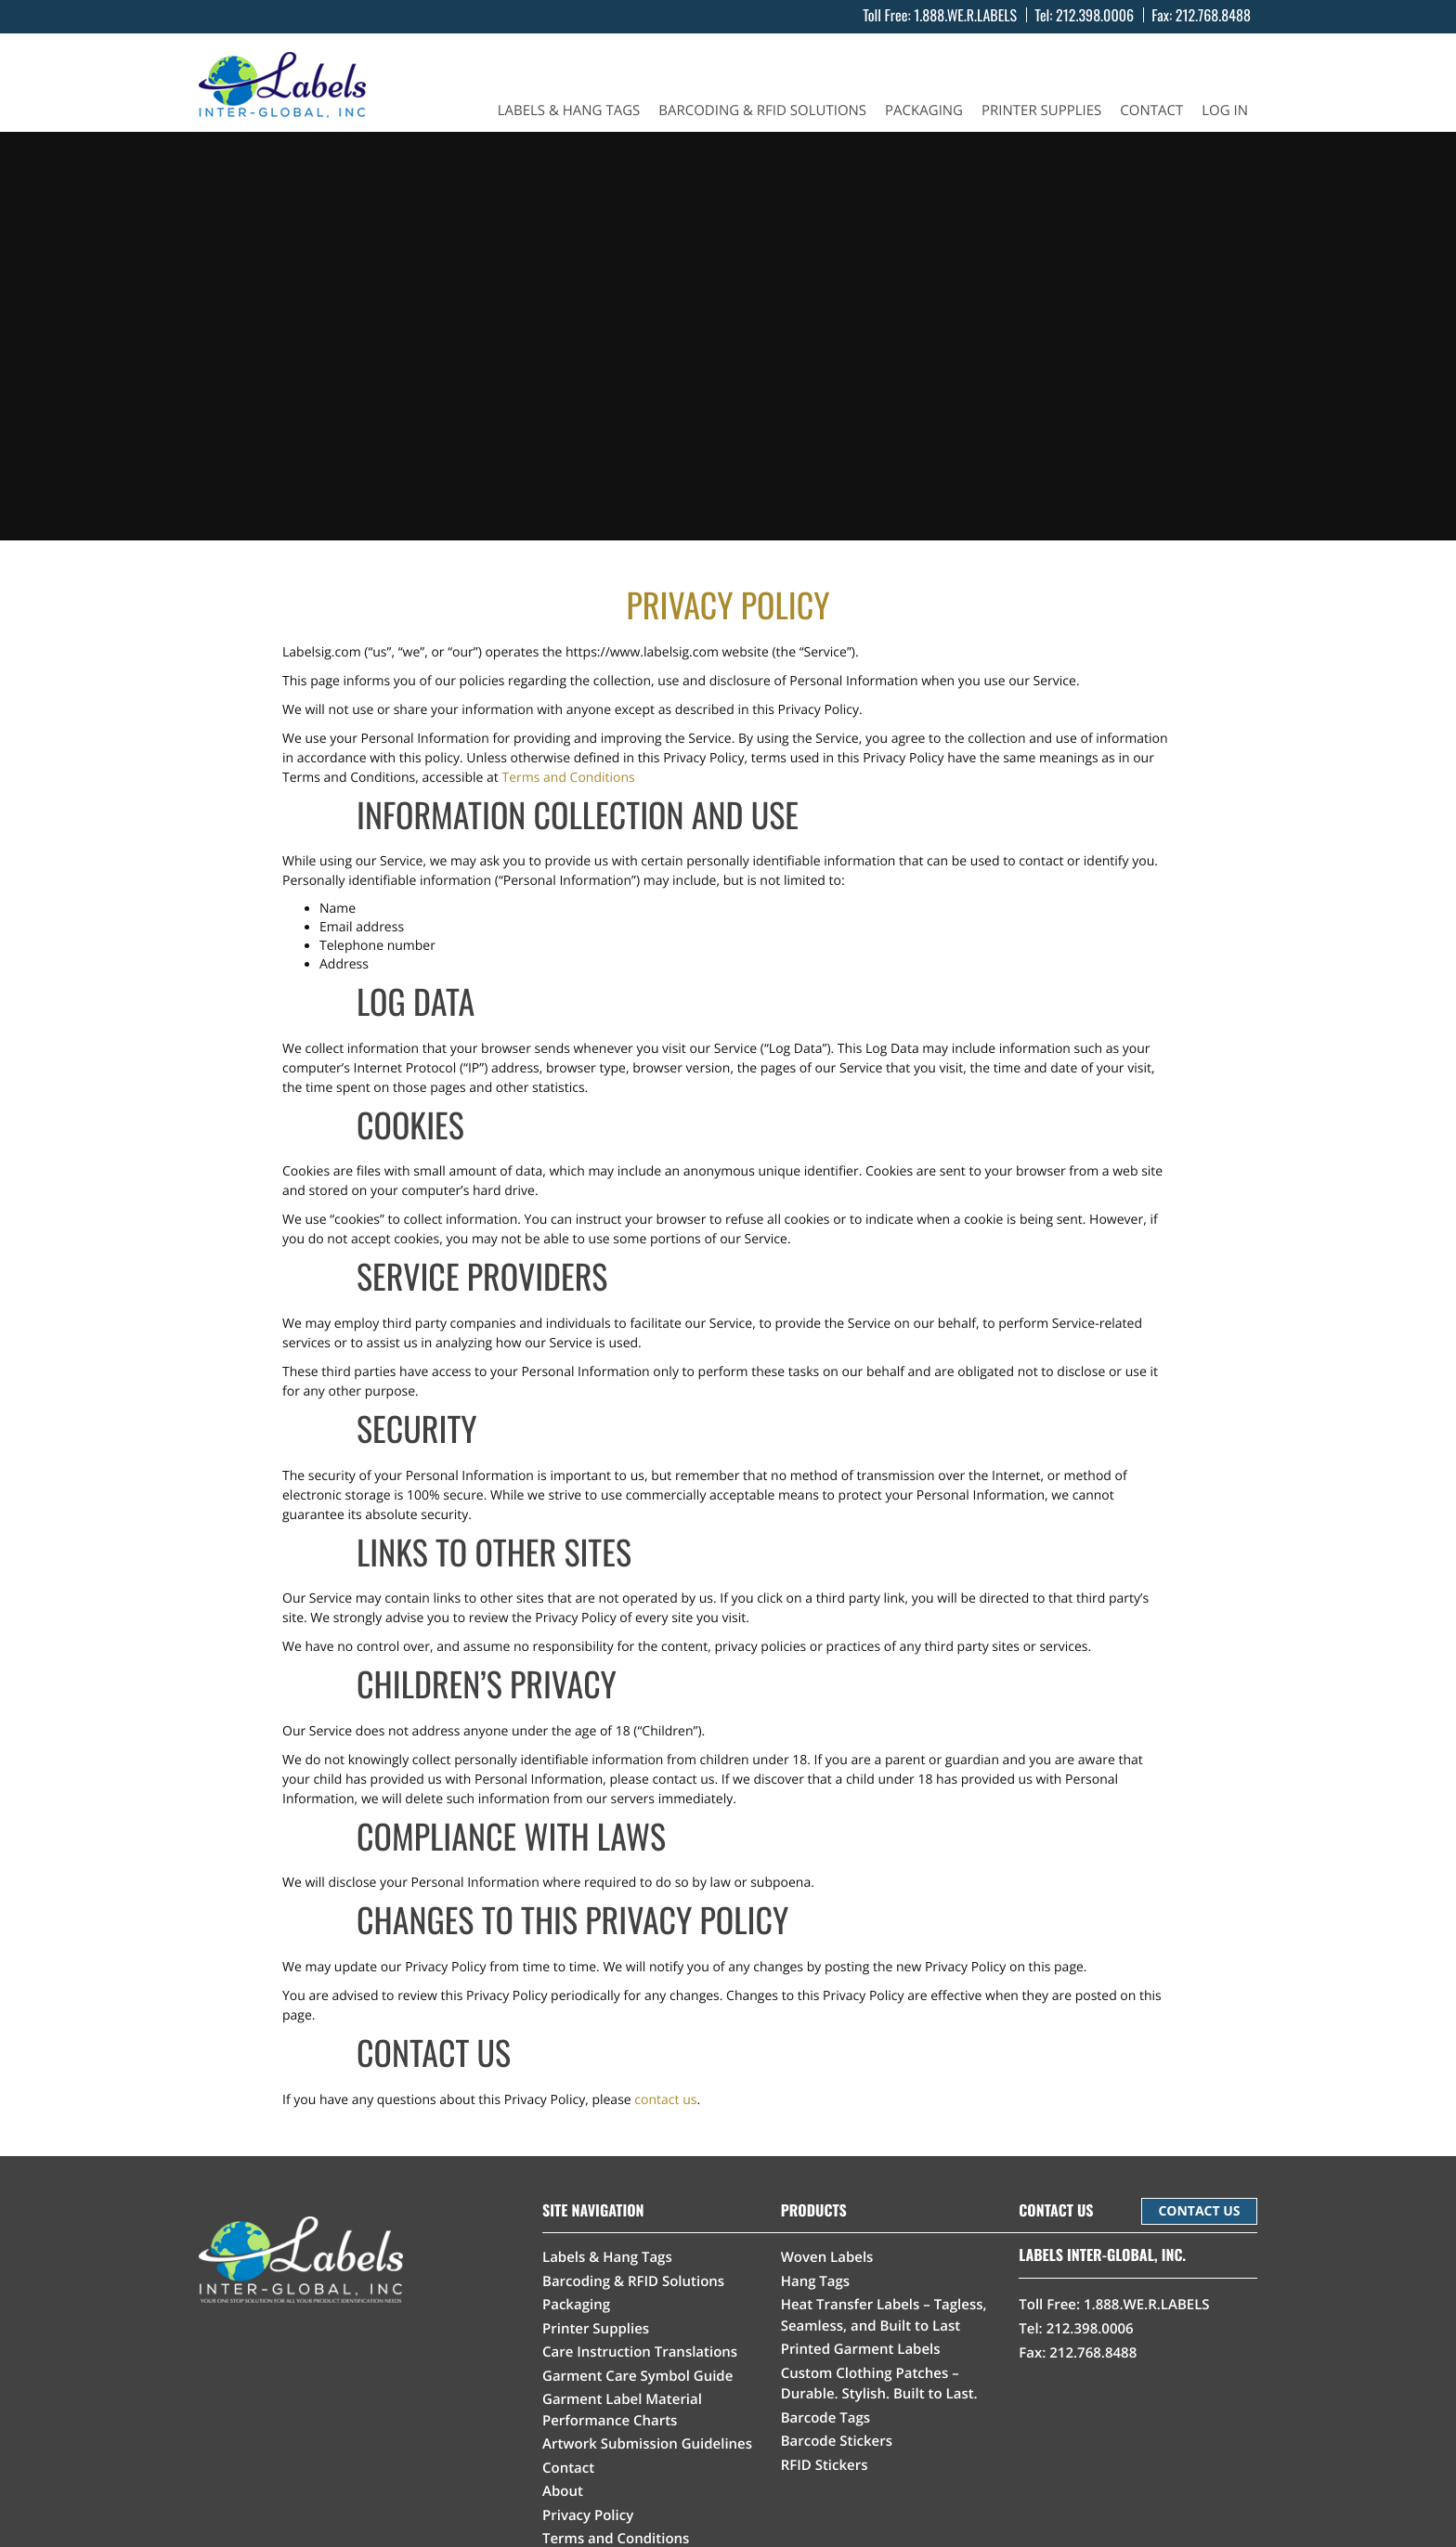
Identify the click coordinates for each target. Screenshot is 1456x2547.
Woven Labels (827, 2257)
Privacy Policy (587, 2515)
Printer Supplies (1041, 111)
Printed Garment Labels (861, 2349)
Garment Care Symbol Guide (637, 2376)
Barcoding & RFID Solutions (762, 111)
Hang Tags (816, 2281)
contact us (665, 2100)
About (562, 2491)
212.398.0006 (1095, 15)
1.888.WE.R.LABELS (965, 15)
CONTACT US (1199, 2211)
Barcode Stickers (836, 2441)
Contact (1151, 111)
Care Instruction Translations (639, 2352)
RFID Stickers (824, 2465)
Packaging (924, 111)
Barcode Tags (825, 2418)
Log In (1225, 111)
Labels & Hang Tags (569, 111)
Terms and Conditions (567, 777)
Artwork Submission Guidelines (647, 2444)
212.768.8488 (1213, 15)
